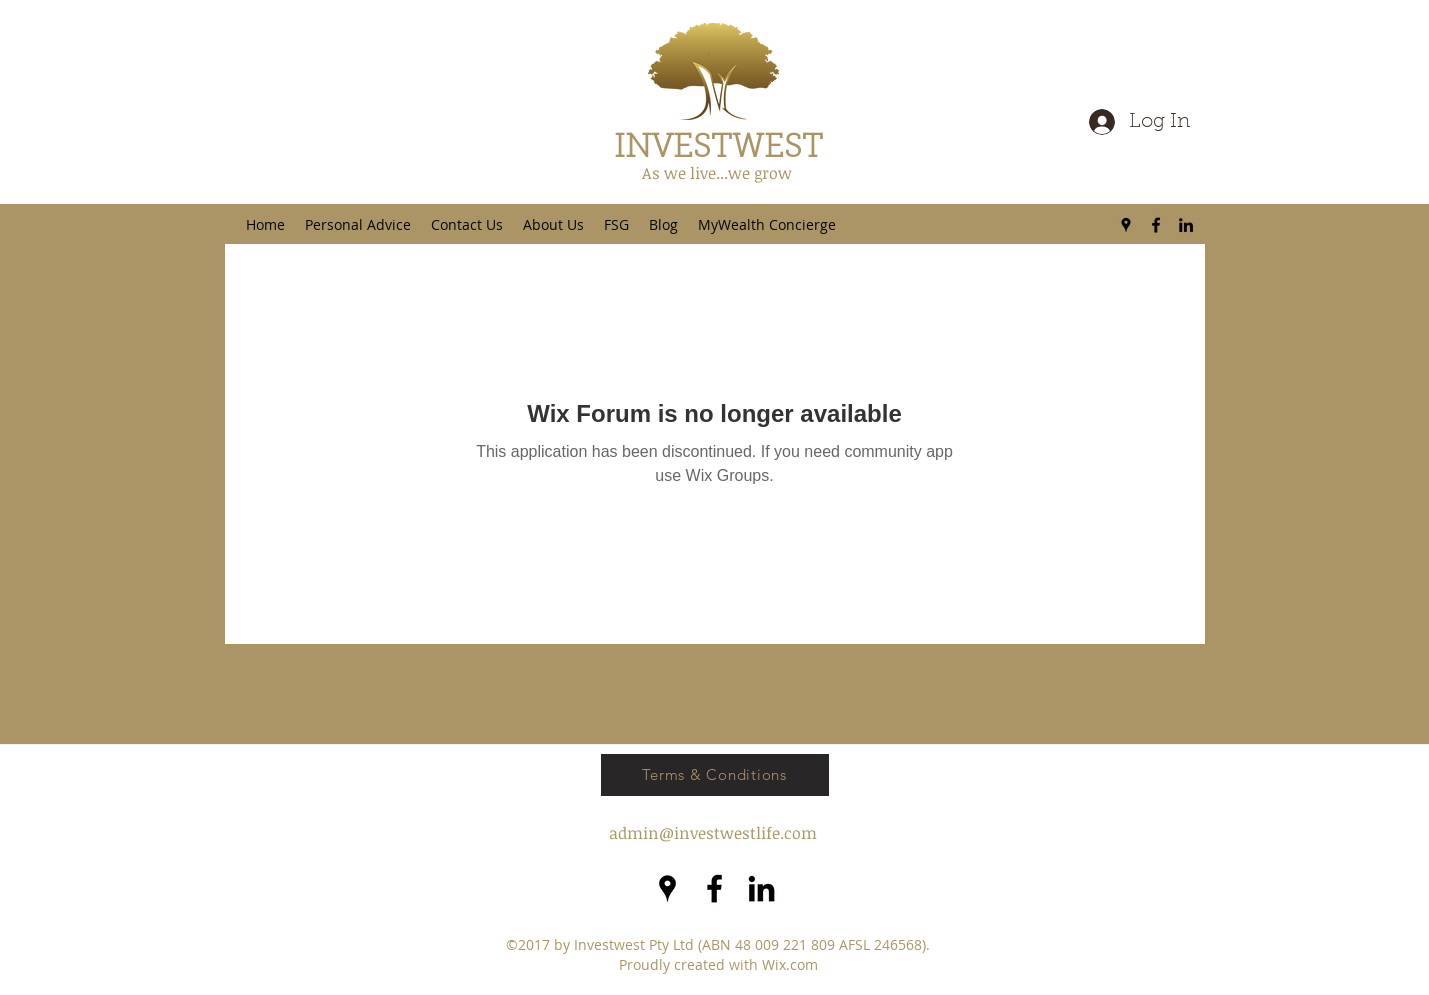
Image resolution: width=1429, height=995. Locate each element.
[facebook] (1156, 225)
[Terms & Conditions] (715, 775)
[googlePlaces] (1126, 225)
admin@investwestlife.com (713, 833)
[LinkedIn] (1186, 225)
